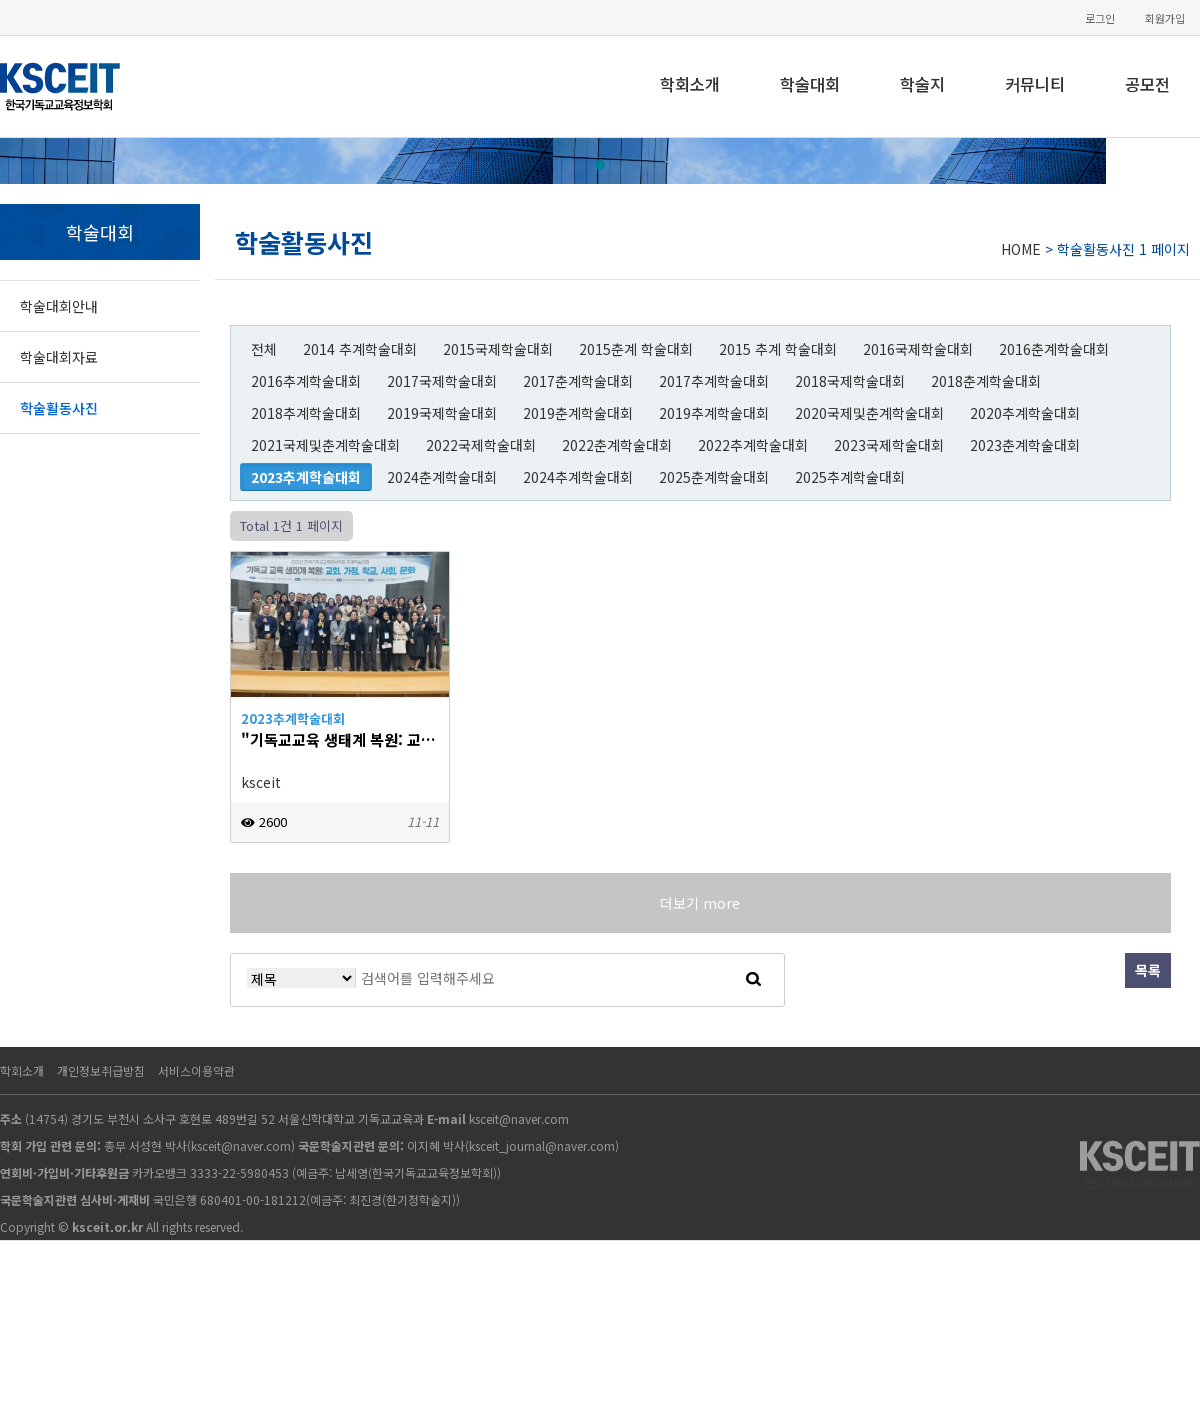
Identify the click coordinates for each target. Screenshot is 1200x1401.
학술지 (922, 84)
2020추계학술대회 (1025, 413)
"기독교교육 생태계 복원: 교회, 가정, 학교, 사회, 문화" (340, 739)
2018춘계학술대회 (986, 381)
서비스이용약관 (196, 1070)
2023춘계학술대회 (1025, 445)
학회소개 (690, 84)
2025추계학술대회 (850, 477)
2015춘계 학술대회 (636, 349)
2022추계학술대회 (753, 445)
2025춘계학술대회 (714, 477)
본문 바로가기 (0, 0)
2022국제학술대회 (481, 445)
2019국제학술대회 (442, 413)
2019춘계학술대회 (578, 413)
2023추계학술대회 (306, 477)
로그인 (1100, 18)
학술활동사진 (59, 408)
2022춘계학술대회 (617, 445)
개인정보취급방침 (101, 1070)
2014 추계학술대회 (360, 349)
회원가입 (1165, 18)
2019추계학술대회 (714, 413)
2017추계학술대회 (714, 381)
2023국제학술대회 (889, 445)
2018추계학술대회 (306, 413)
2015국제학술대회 (498, 349)
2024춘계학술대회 (442, 477)
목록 (1148, 970)
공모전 (1147, 84)
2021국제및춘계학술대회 (325, 445)
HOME (1021, 249)
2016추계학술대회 (306, 381)
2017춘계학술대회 (578, 381)
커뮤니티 (1035, 84)
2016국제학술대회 (918, 349)
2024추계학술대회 (578, 477)
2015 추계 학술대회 (778, 349)
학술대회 (810, 84)
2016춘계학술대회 (1054, 349)
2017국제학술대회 (442, 381)
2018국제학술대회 (850, 381)
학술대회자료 (59, 357)
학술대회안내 (59, 306)
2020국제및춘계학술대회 (869, 413)
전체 (264, 349)
